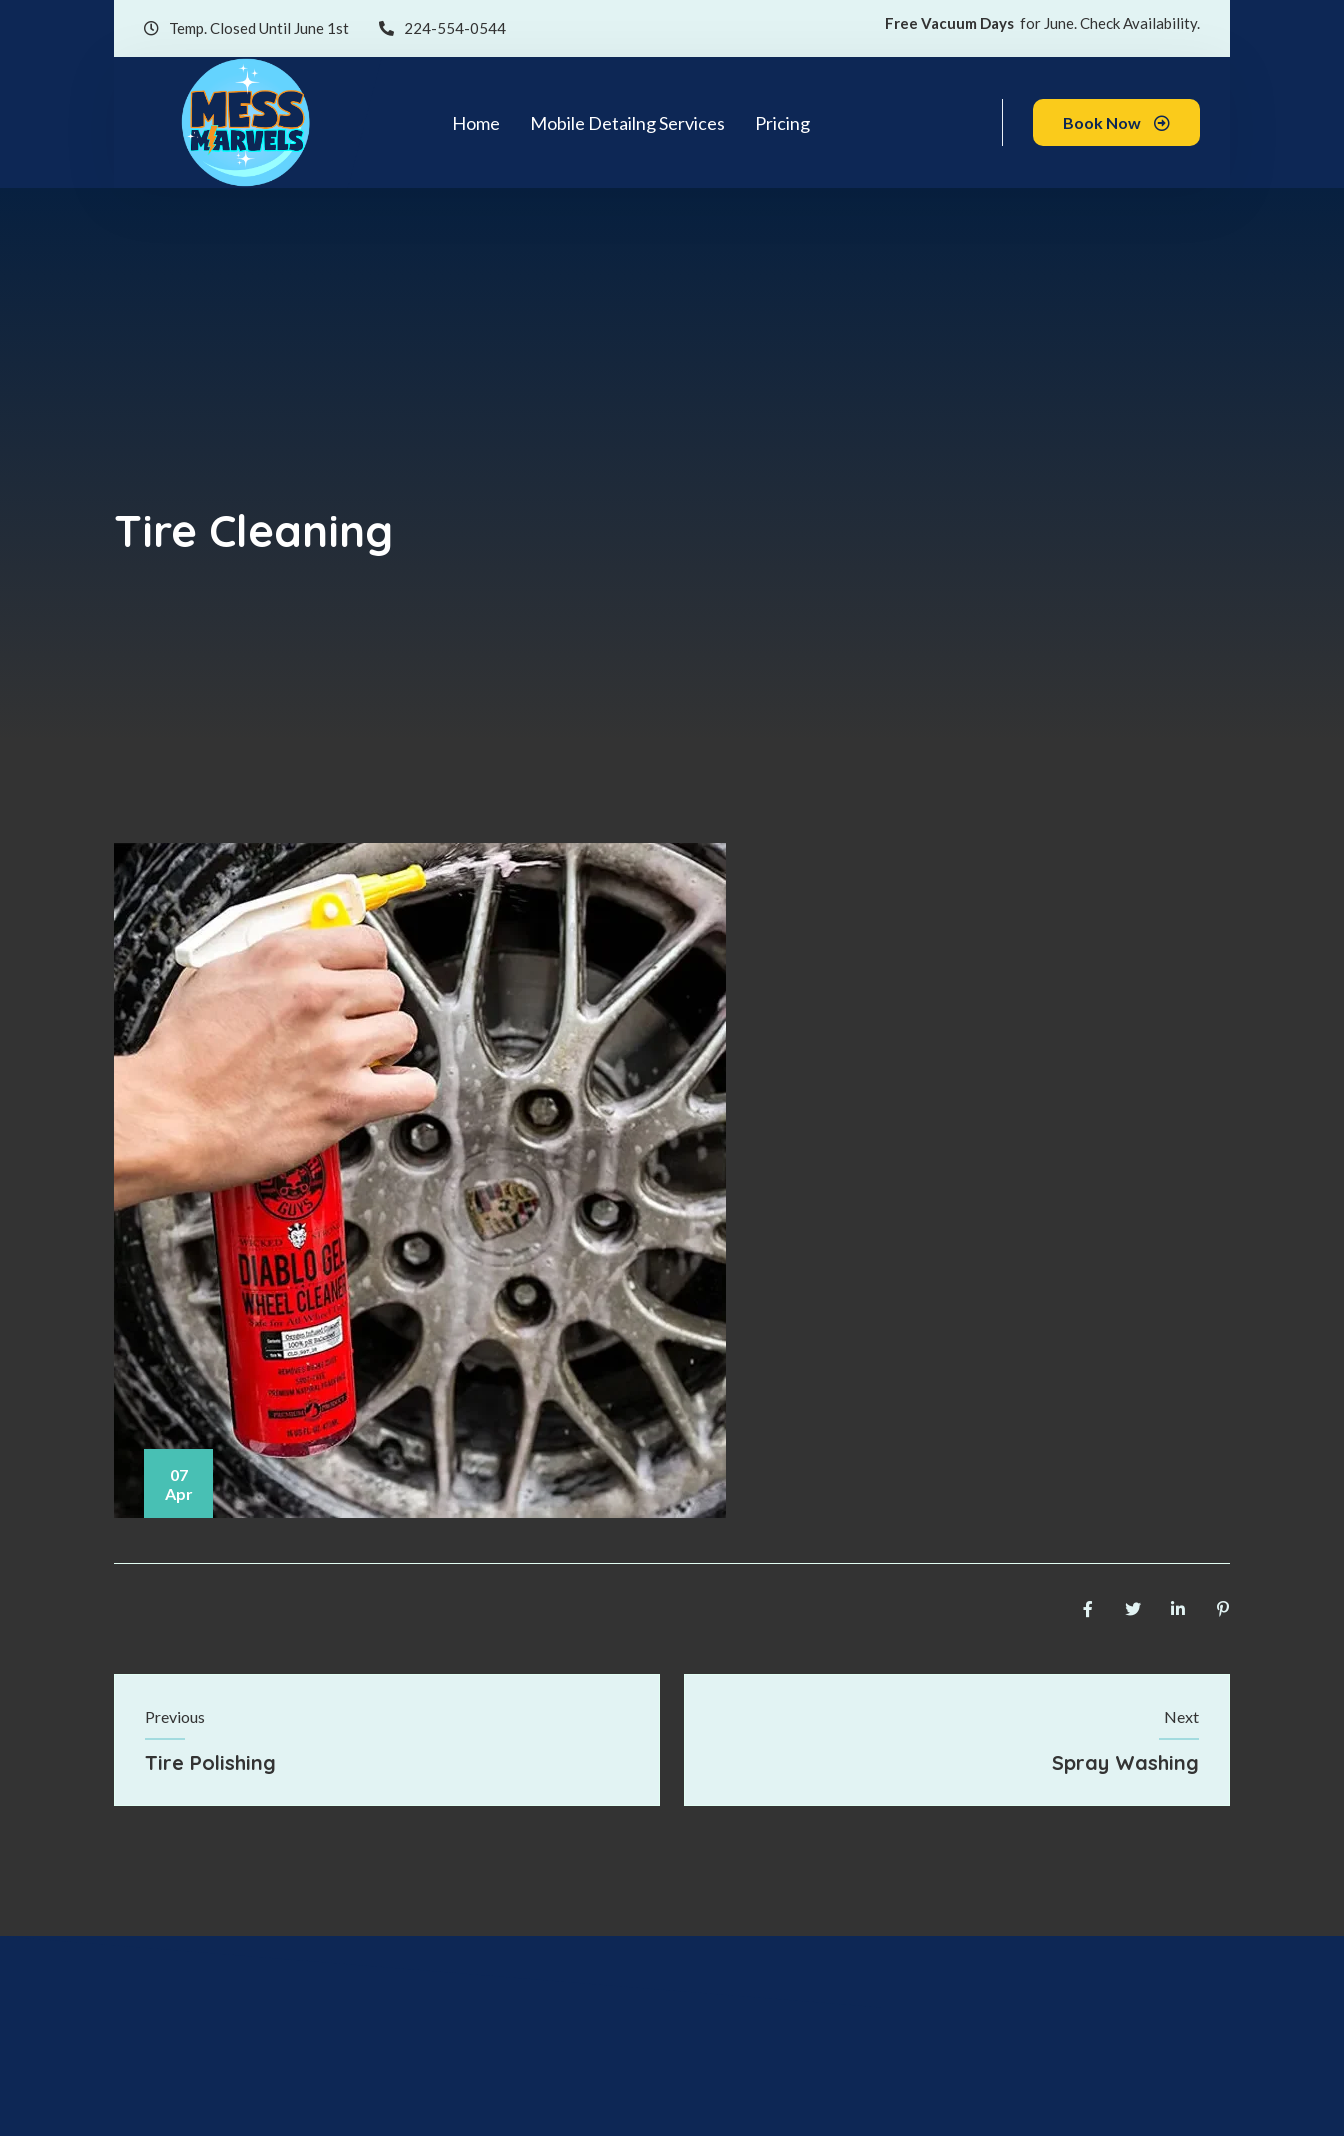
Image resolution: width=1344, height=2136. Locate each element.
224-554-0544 (442, 28)
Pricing (782, 123)
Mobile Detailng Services (627, 123)
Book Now (1116, 122)
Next (1181, 1716)
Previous (175, 1716)
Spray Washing (1125, 1762)
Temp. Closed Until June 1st (246, 28)
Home (476, 123)
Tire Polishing (210, 1762)
